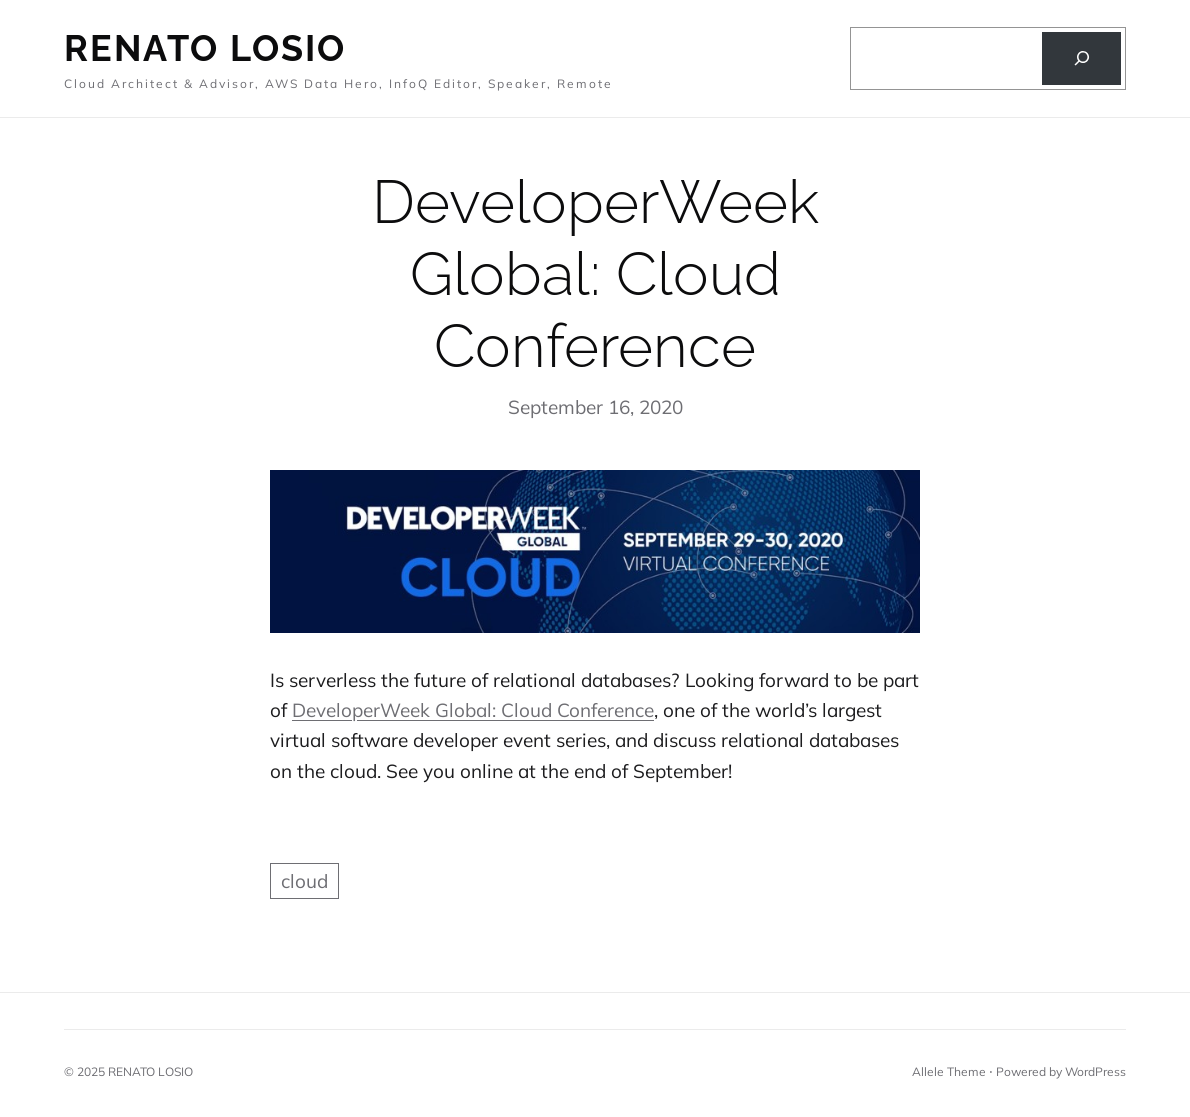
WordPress (1095, 1071)
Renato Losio (205, 48)
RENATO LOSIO (150, 1071)
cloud (304, 881)
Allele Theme (949, 1071)
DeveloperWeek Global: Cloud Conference (473, 710)
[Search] (1081, 58)
